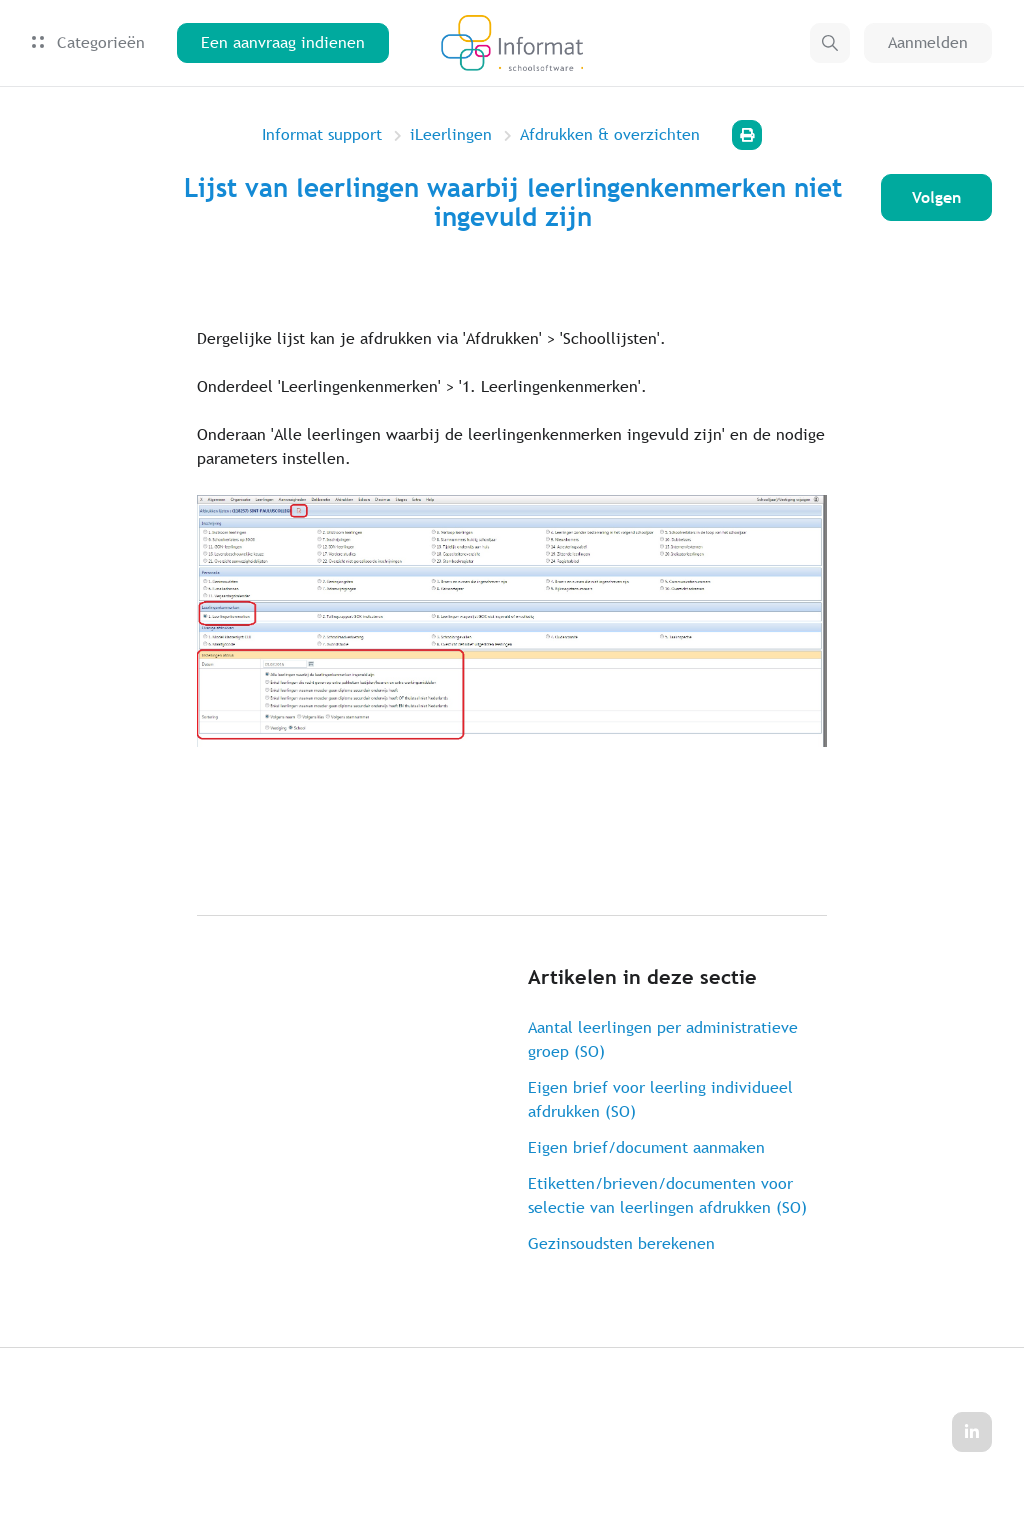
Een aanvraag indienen (283, 43)
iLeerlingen (451, 134)
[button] (830, 44)
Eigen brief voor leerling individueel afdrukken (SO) (660, 1099)
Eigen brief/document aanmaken (646, 1147)
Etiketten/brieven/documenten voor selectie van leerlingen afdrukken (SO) (667, 1195)
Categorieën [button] (88, 43)
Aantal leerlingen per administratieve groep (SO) (663, 1039)
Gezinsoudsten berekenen (621, 1243)
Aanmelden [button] (928, 43)
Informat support (322, 134)
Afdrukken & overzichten (610, 134)
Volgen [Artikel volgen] (935, 197)
